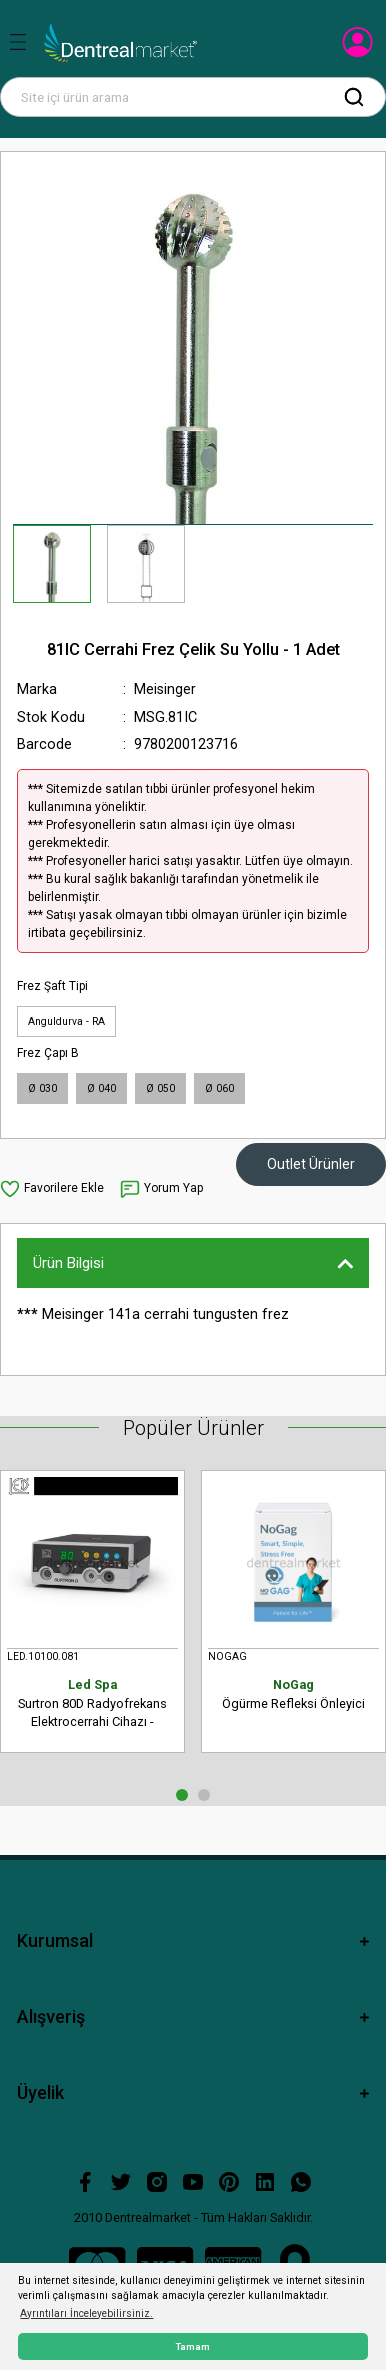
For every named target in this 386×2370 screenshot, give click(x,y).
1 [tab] (182, 1795)
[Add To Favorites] (52, 1189)
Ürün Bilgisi (68, 1263)
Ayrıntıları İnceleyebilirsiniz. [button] (86, 2313)
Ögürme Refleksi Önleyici (293, 1693)
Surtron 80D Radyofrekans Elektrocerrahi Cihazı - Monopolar (92, 1704)
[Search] (193, 97)
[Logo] (120, 43)
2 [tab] (204, 1795)
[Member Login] (359, 48)
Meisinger (165, 689)
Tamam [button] (193, 2346)
